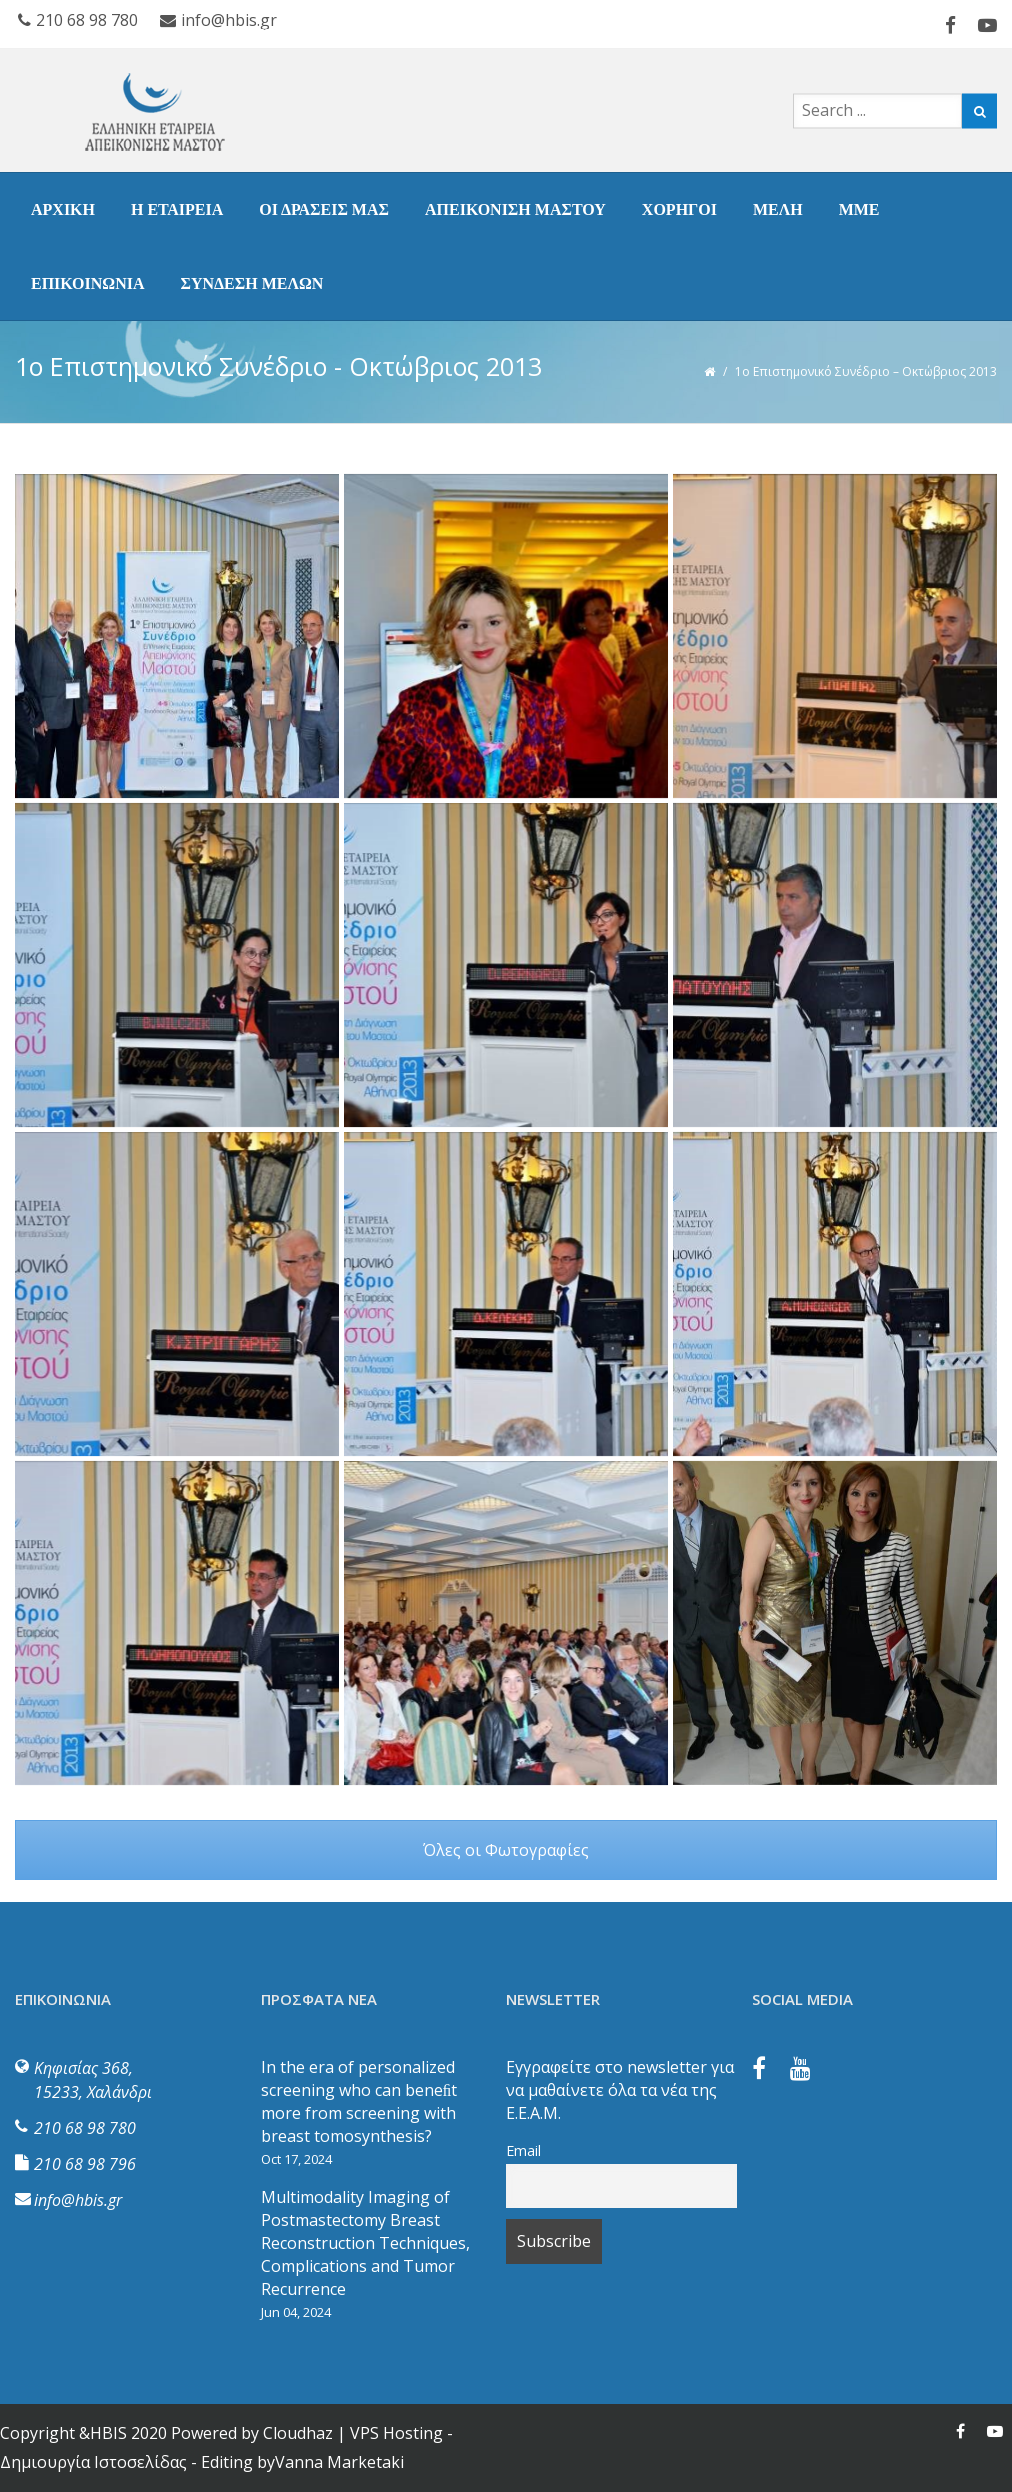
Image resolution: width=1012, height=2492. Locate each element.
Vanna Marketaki (339, 2462)
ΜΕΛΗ (778, 209)
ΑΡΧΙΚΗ (63, 209)
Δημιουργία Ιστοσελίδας (93, 2462)
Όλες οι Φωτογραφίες (506, 1850)
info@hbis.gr (78, 2200)
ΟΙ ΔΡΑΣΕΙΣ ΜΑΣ (324, 209)
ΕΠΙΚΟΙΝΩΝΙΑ (87, 283)
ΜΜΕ (859, 209)
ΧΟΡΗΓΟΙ (679, 209)
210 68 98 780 (85, 2128)
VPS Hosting (396, 2433)
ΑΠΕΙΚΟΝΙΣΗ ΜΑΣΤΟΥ (515, 209)
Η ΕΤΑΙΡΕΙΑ (177, 209)
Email (523, 2150)
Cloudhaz (298, 2433)
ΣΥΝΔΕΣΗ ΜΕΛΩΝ (251, 283)
